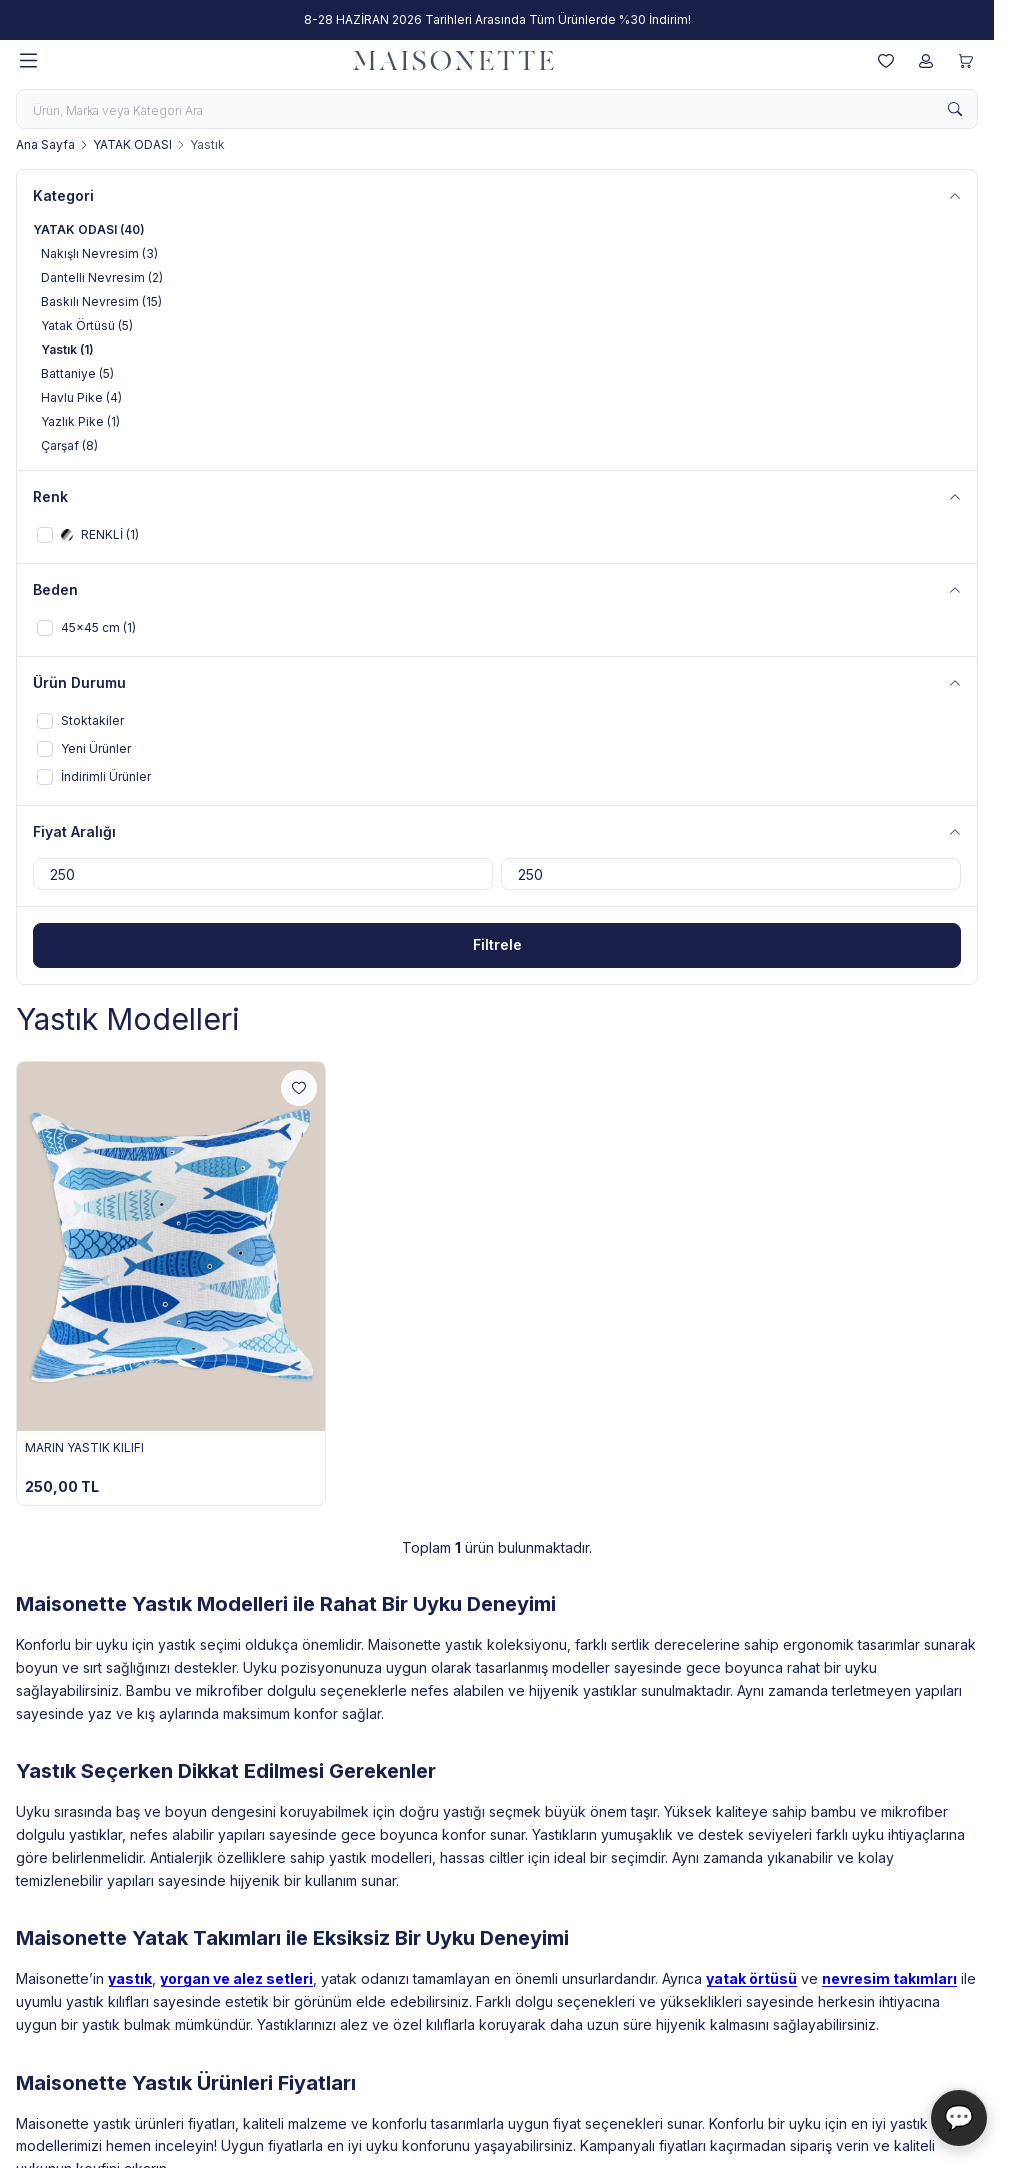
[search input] (497, 109)
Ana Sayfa (45, 144)
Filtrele (497, 944)
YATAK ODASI (132, 144)
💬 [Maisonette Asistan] (959, 2117)
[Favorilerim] (886, 61)
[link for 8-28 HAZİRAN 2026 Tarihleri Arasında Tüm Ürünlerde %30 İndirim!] (497, 20)
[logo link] (454, 61)
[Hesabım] (926, 61)
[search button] (955, 109)
